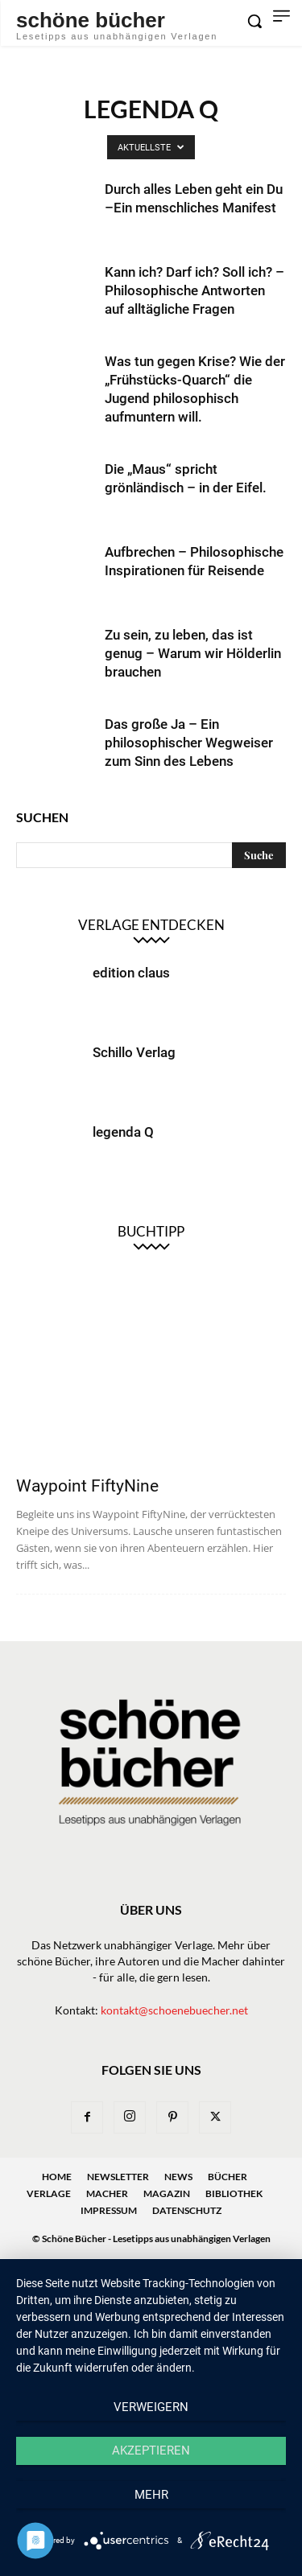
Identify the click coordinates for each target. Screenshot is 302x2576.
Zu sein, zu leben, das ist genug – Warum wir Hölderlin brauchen (193, 653)
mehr (151, 2495)
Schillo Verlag (134, 1052)
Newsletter (118, 2177)
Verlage (49, 2193)
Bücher (227, 2177)
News (178, 2177)
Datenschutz (186, 2210)
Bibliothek (234, 2193)
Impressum (109, 2210)
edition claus (131, 973)
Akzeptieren (151, 2450)
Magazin (166, 2193)
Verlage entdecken (151, 925)
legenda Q (123, 1132)
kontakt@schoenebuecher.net (174, 2010)
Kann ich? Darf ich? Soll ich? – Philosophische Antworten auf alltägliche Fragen (194, 290)
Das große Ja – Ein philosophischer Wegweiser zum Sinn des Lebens (189, 742)
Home (57, 2177)
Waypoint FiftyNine (87, 1486)
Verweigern (151, 2407)
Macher (107, 2193)
